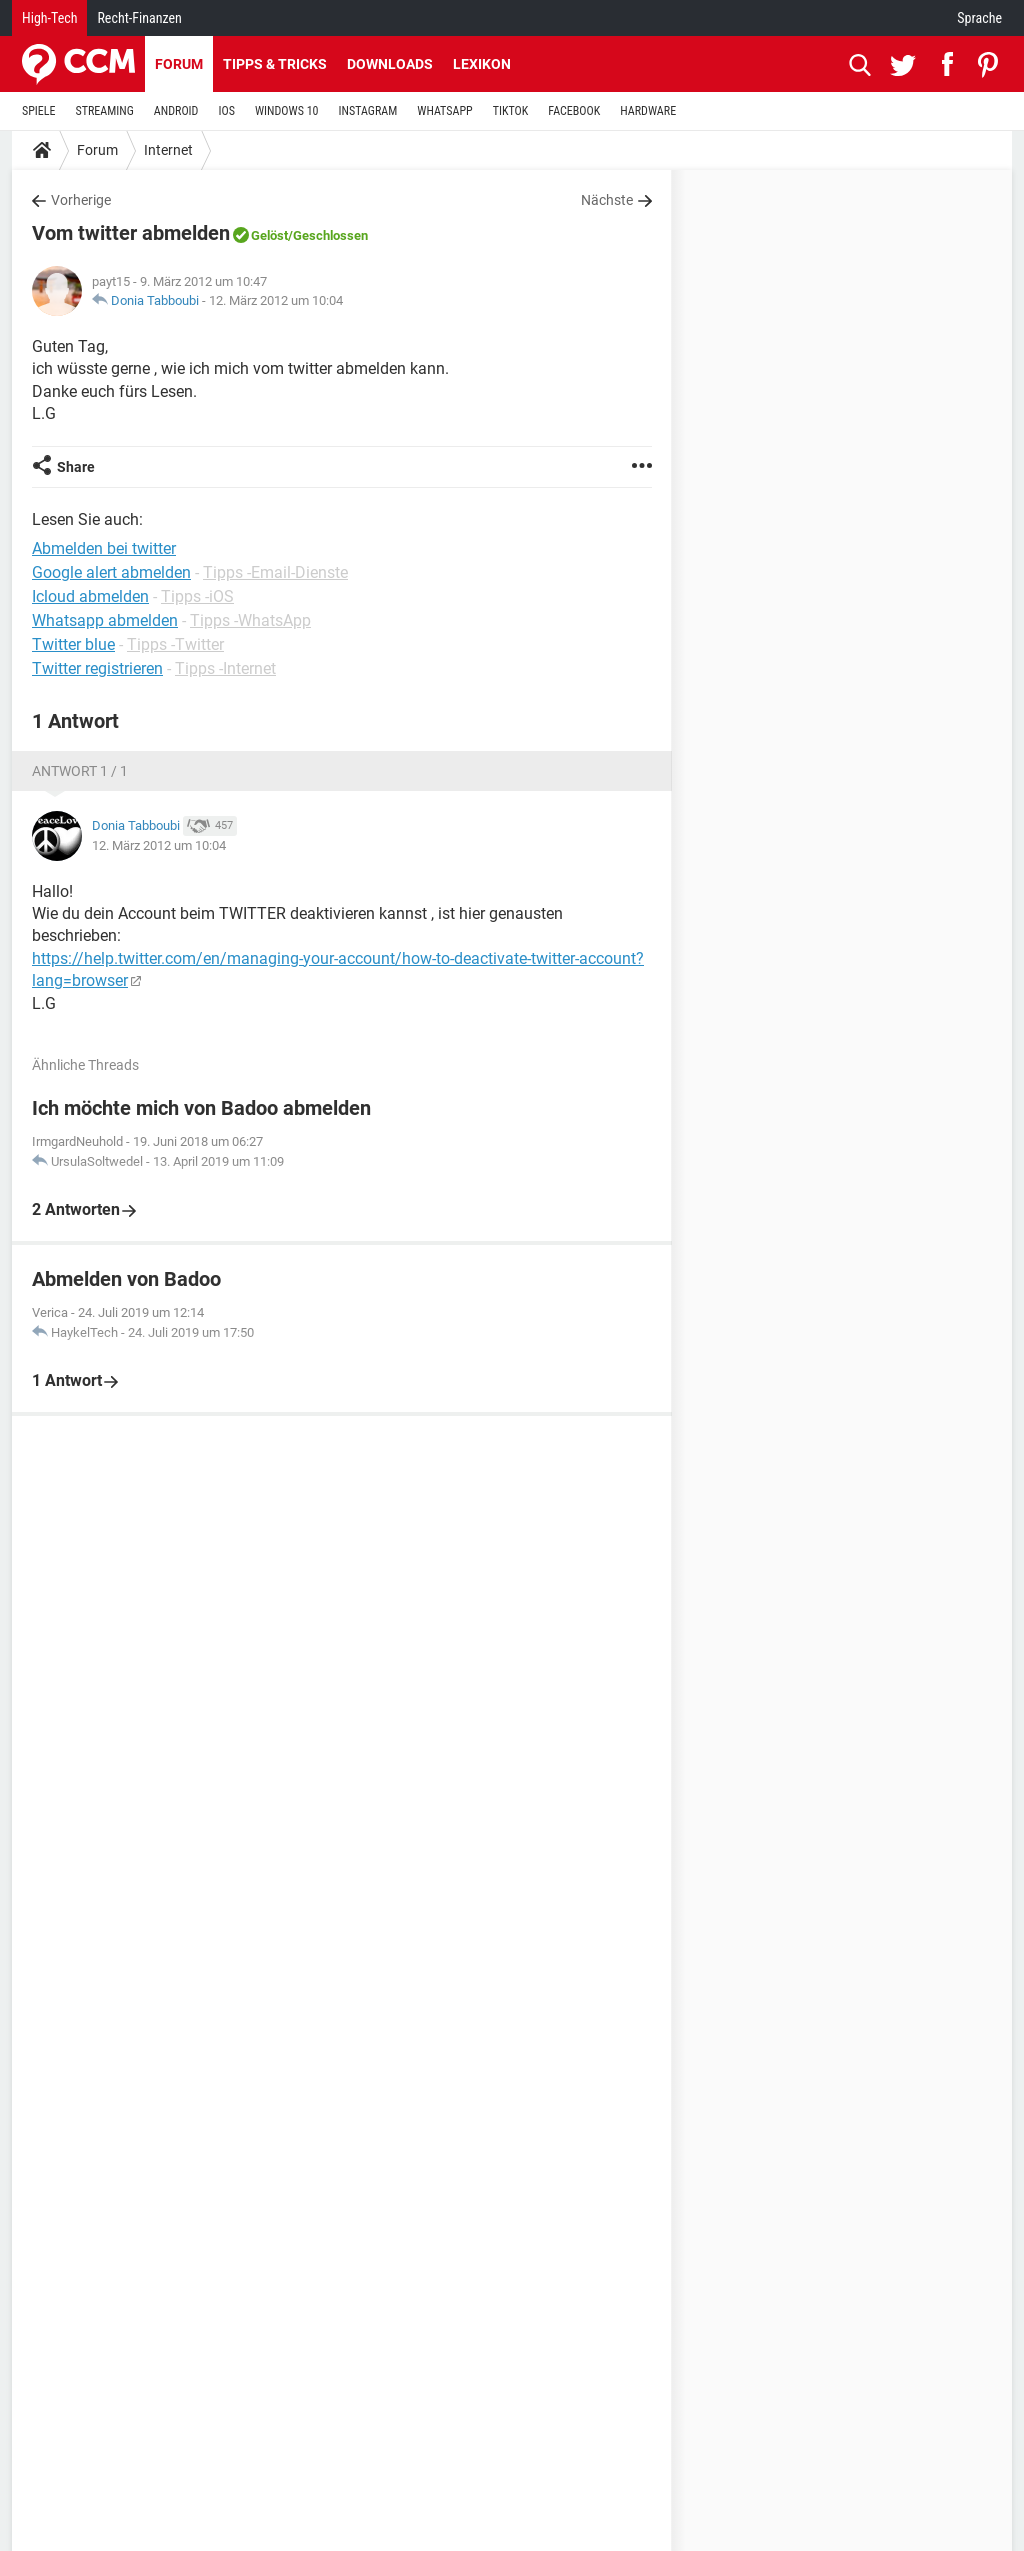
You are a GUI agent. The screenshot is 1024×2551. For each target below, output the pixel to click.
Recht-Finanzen (139, 18)
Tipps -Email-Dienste (275, 572)
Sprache (979, 18)
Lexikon (482, 64)
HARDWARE (648, 111)
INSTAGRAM (368, 111)
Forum (179, 64)
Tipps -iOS (197, 596)
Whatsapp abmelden (105, 620)
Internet (168, 150)
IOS (226, 111)
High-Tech (49, 18)
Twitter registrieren (97, 668)
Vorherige (81, 200)
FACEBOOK (574, 111)
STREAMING (105, 111)
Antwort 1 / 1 (80, 771)
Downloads (390, 64)
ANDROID (176, 111)
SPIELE (39, 111)
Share (76, 467)
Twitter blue (73, 644)
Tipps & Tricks (275, 64)
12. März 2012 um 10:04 (276, 300)
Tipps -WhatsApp (250, 620)
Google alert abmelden (111, 572)
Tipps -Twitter (175, 644)
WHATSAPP (444, 111)
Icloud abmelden (90, 596)
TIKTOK (511, 111)
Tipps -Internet (225, 668)
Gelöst (269, 235)
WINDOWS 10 (287, 111)
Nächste (607, 200)
